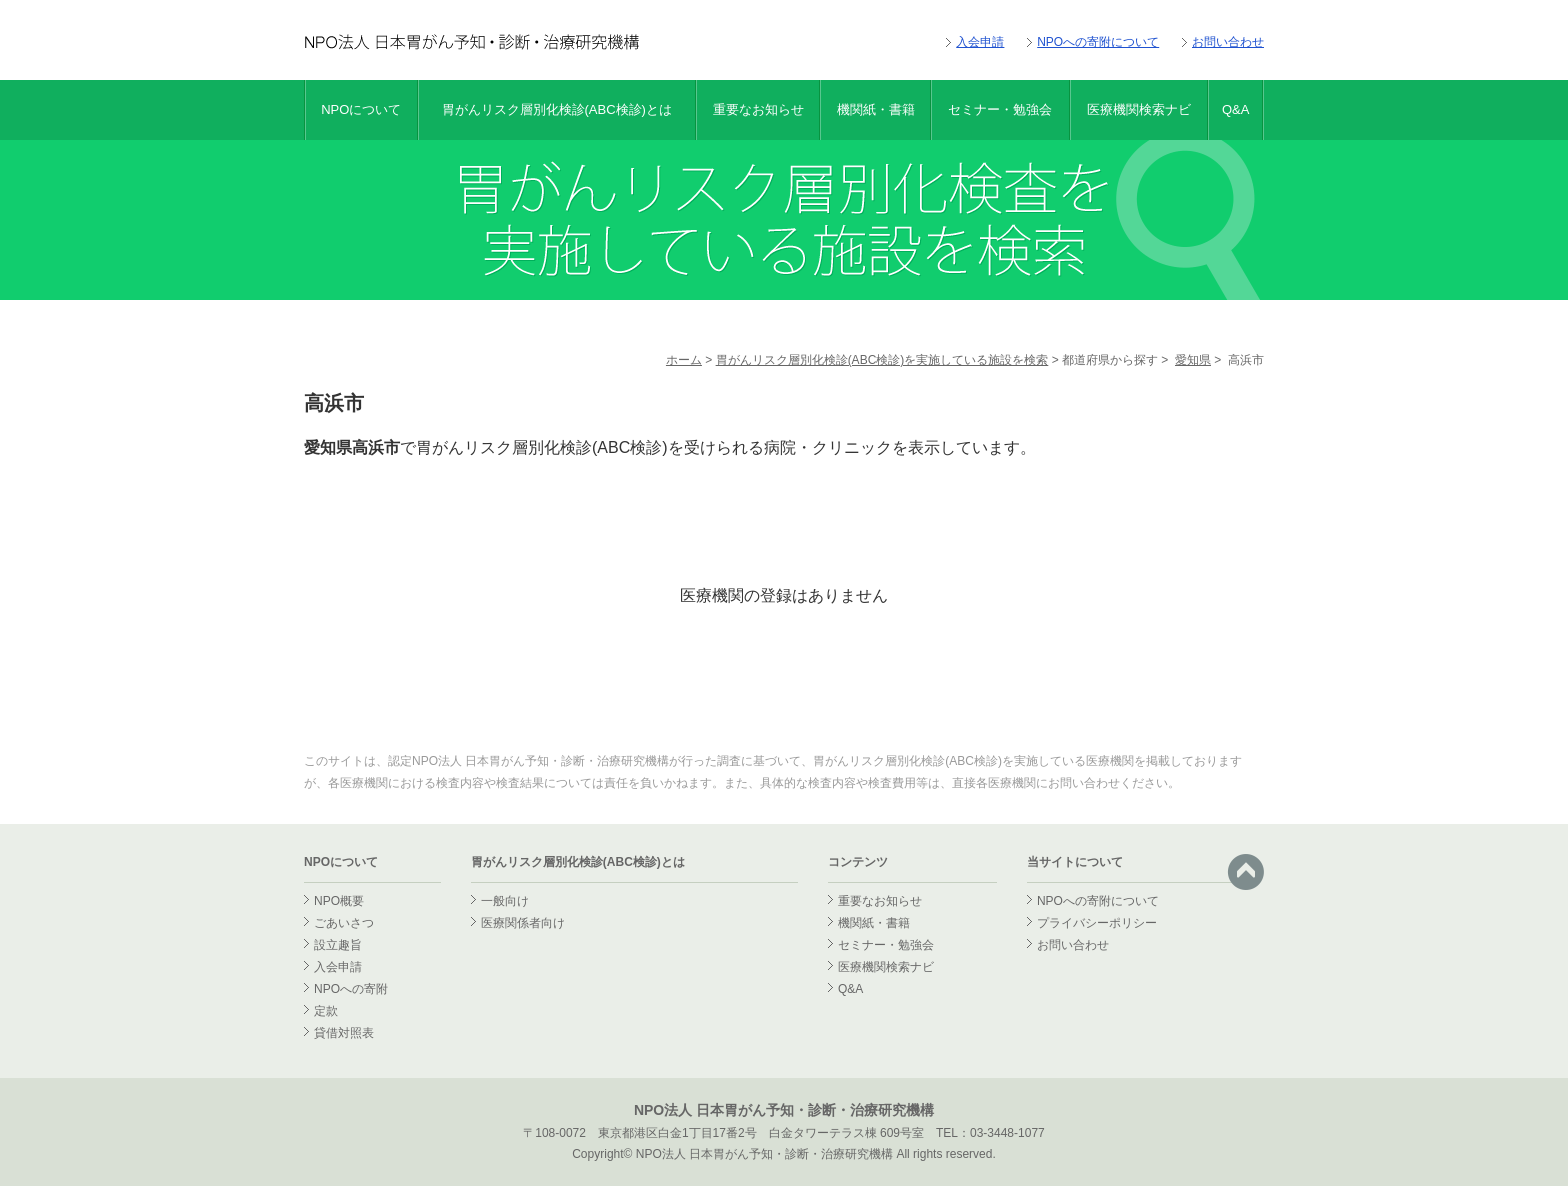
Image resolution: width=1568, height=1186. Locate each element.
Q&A (1235, 109)
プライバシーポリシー (1097, 923)
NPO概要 (339, 901)
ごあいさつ (344, 923)
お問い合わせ (1228, 42)
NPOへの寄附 (351, 989)
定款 (326, 1011)
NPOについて (361, 109)
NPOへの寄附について (1098, 42)
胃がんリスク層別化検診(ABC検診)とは (557, 109)
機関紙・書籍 (876, 109)
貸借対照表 (344, 1033)
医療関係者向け (523, 923)
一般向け (505, 901)
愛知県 (1193, 360)
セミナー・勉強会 (1000, 109)
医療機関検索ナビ (1139, 109)
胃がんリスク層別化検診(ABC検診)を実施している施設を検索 (882, 360)
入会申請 (980, 42)
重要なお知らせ (758, 109)
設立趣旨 (338, 945)
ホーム (684, 360)
